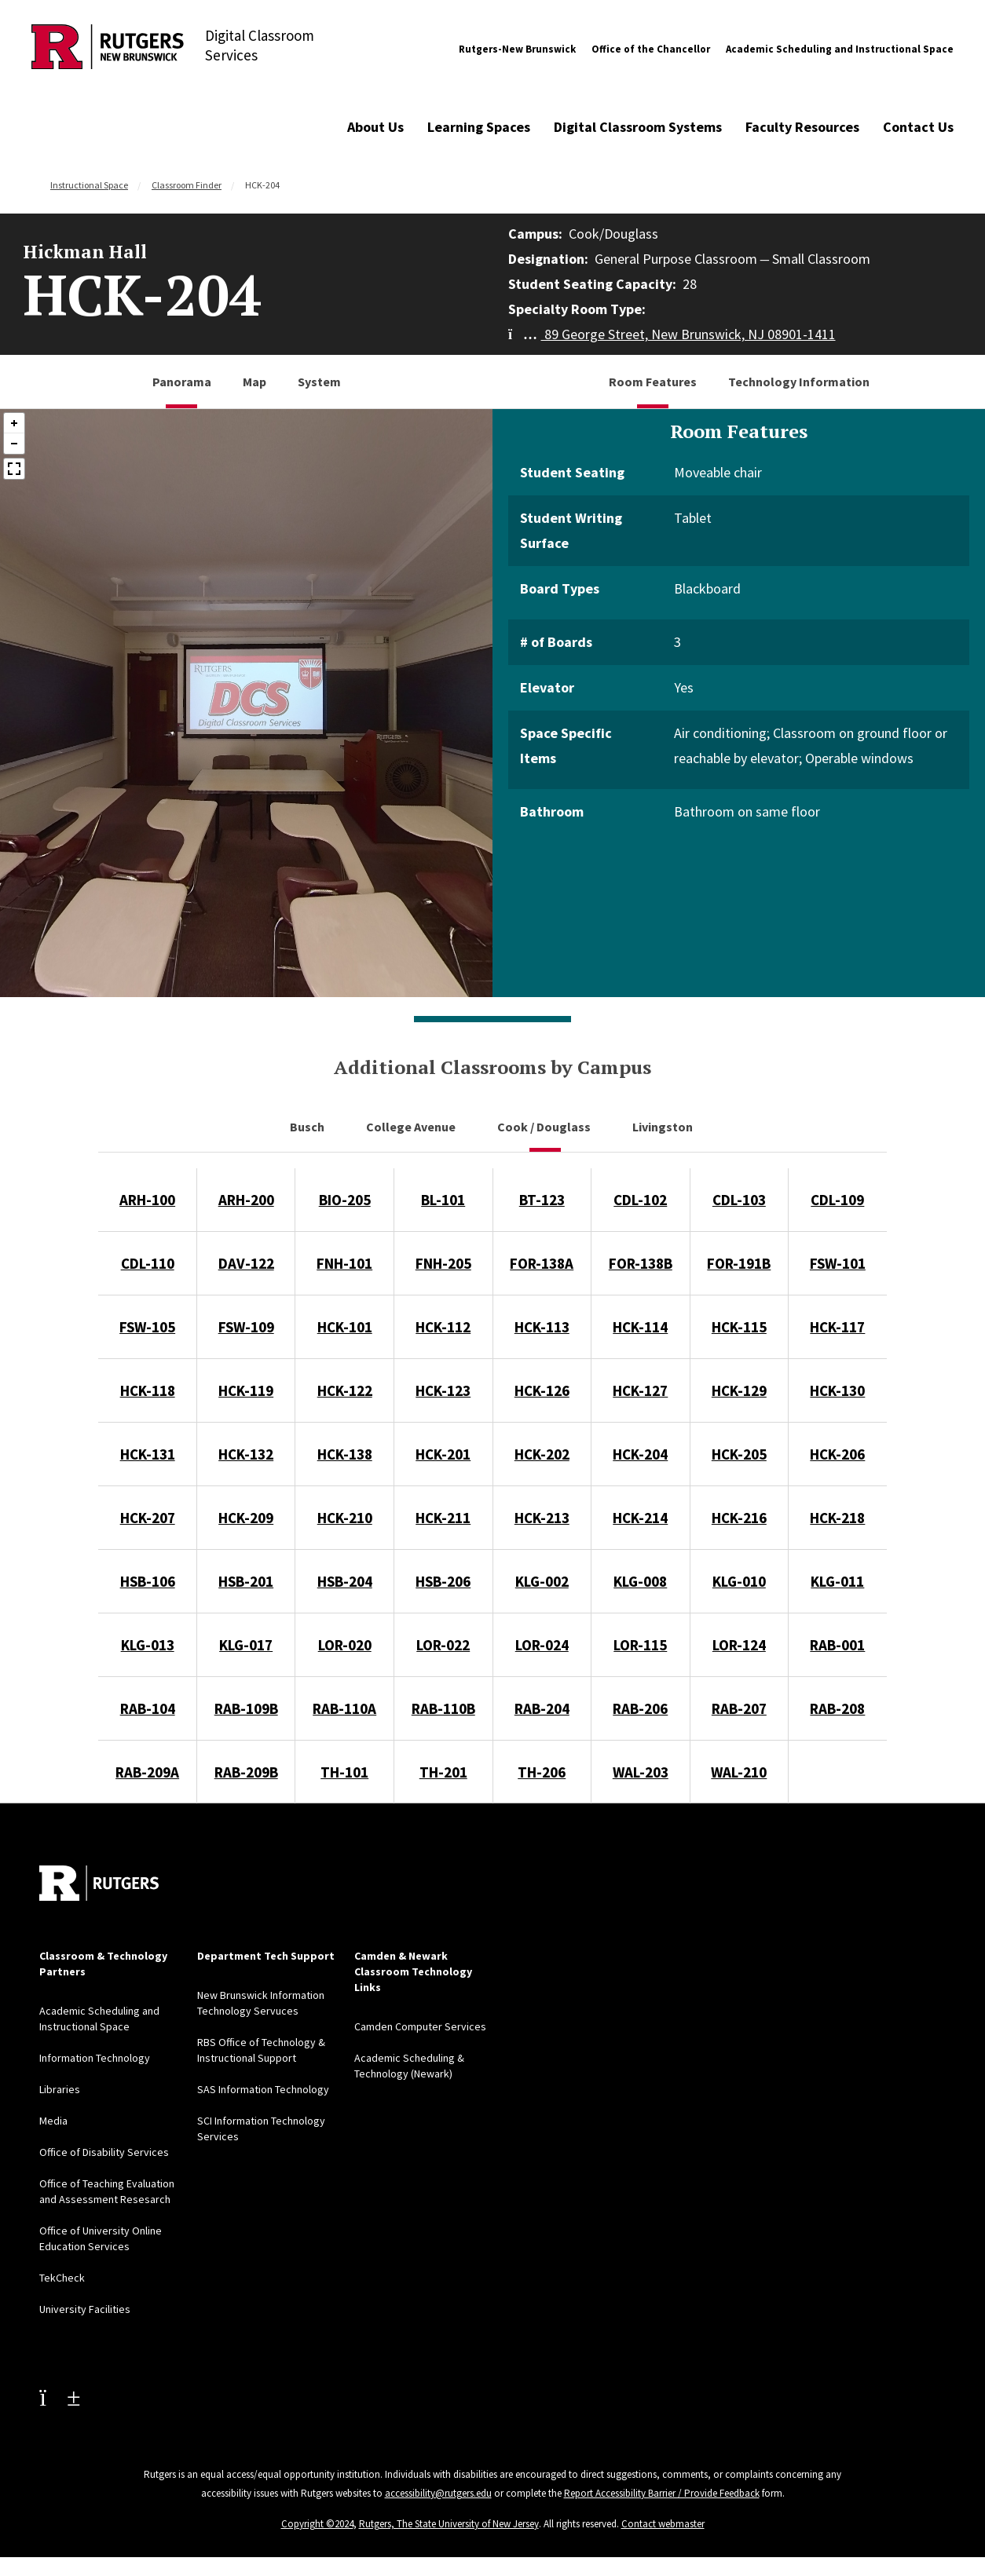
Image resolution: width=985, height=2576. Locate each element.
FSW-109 (246, 1326)
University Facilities (84, 2309)
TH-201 (443, 1772)
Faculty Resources (802, 127)
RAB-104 (147, 1708)
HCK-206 (837, 1454)
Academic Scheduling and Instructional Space (840, 49)
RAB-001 (837, 1644)
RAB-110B (443, 1708)
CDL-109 (837, 1199)
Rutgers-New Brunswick (517, 49)
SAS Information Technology (263, 2089)
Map (254, 381)
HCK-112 (443, 1326)
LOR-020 (345, 1644)
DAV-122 (246, 1263)
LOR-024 (542, 1644)
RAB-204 (541, 1708)
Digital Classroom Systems (638, 127)
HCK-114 (640, 1326)
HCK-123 (443, 1390)
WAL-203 (640, 1772)
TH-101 (344, 1772)
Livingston (663, 1127)
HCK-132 (245, 1454)
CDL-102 (640, 1199)
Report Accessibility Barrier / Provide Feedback (662, 2493)
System (319, 381)
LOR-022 (443, 1644)
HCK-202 (541, 1454)
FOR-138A (541, 1263)
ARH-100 (147, 1199)
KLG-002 (542, 1581)
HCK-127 (640, 1390)
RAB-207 (739, 1708)
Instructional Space (89, 185)
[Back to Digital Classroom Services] (107, 49)
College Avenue (412, 1127)
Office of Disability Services (104, 2152)
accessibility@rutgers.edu (438, 2493)
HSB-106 (147, 1581)
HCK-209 (245, 1517)
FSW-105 (147, 1326)
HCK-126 (541, 1390)
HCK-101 (344, 1326)
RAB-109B (246, 1708)
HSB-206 (443, 1581)
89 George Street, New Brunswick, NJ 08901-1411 (672, 334)
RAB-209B (246, 1772)
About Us (375, 127)
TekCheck (62, 2278)
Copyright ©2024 (317, 2523)
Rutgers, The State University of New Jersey (449, 2523)
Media (53, 2121)
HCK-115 (739, 1326)
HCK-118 (147, 1390)
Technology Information (799, 381)
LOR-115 (640, 1644)
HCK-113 (541, 1326)
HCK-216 (739, 1517)
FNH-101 (344, 1263)
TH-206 (542, 1772)
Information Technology (94, 2058)
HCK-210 (344, 1517)
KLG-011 (837, 1581)
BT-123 (542, 1199)
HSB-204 (344, 1581)
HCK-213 (541, 1517)
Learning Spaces (478, 127)
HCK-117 (837, 1326)
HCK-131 (147, 1454)
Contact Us (918, 127)
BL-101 (443, 1199)
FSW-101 (838, 1263)
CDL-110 (147, 1263)
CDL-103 (739, 1199)
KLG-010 (739, 1581)
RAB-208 (837, 1708)
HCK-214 (640, 1517)
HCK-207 (147, 1517)
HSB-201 (245, 1581)
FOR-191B (739, 1263)
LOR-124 (739, 1644)
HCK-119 (245, 1390)
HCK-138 (344, 1454)
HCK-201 (443, 1454)
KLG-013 (147, 1644)
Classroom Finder (187, 185)
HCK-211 (443, 1517)
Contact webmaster (663, 2523)
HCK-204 (640, 1454)
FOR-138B (640, 1263)
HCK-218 (837, 1517)
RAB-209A (147, 1772)
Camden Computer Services (420, 2026)
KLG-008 (640, 1581)
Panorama (181, 381)
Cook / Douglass (545, 1127)
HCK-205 (739, 1454)
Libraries (59, 2089)
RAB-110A (344, 1708)
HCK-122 (344, 1390)
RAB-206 (640, 1708)
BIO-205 (345, 1199)
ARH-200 (246, 1199)
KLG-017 (246, 1644)
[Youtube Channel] (59, 2397)
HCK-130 (837, 1390)
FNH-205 (443, 1263)
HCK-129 (739, 1390)
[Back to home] (99, 1883)
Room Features (653, 381)
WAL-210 (739, 1772)
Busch (308, 1127)
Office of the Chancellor (650, 49)
